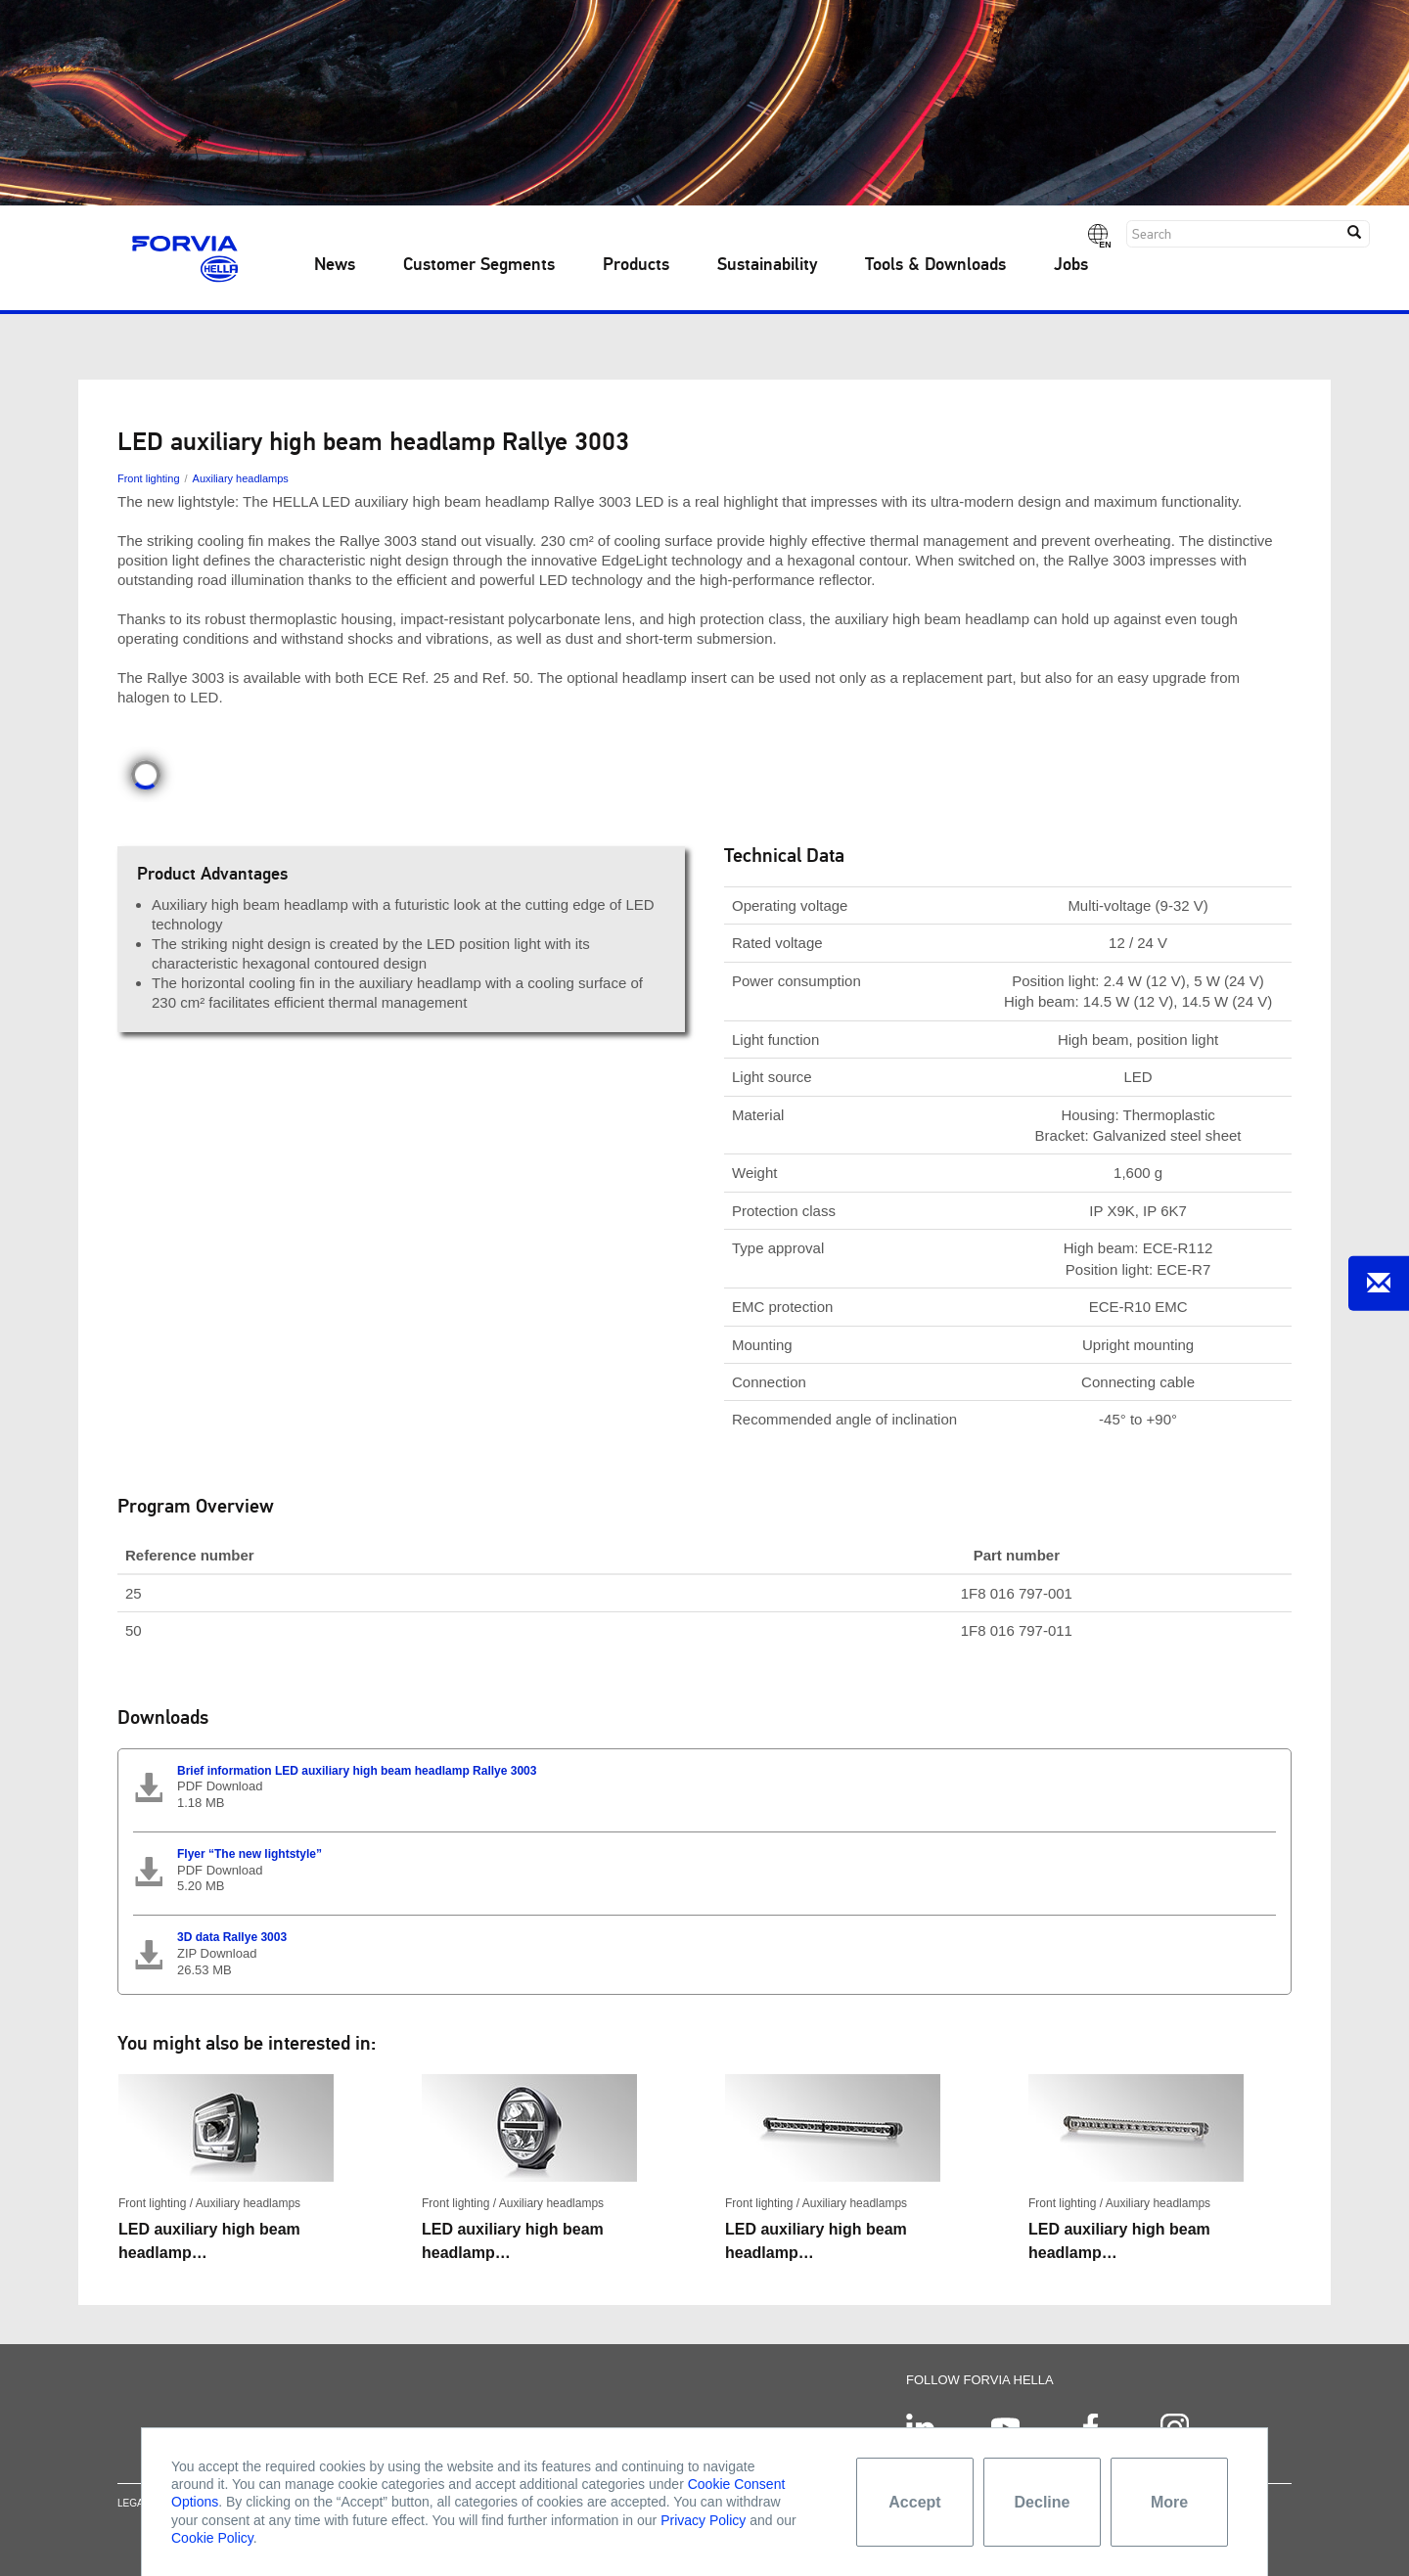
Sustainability (767, 265)
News (334, 265)
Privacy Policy (703, 2520)
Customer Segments (479, 265)
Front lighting (148, 478)
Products (636, 265)
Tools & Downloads (935, 265)
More (1169, 2502)
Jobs (1071, 265)
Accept (914, 2502)
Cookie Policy (212, 2538)
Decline (1042, 2502)
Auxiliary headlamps (241, 478)
